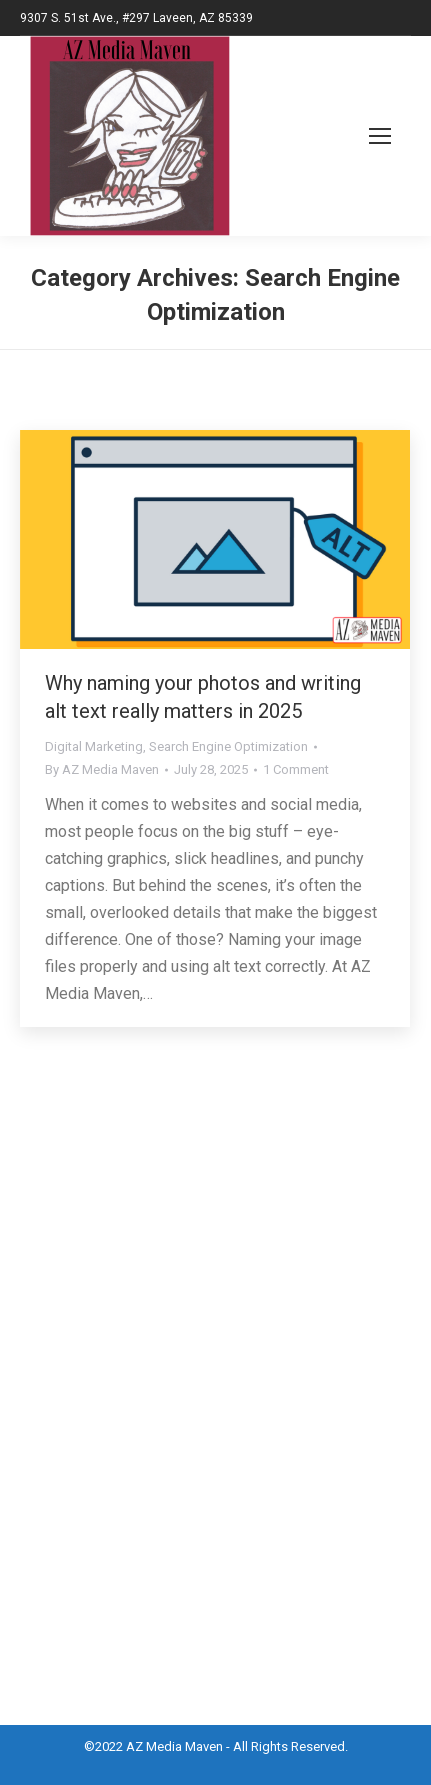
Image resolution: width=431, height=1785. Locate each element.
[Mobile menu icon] (357, 136)
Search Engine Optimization (228, 746)
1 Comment (296, 769)
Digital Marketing (94, 746)
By (102, 769)
